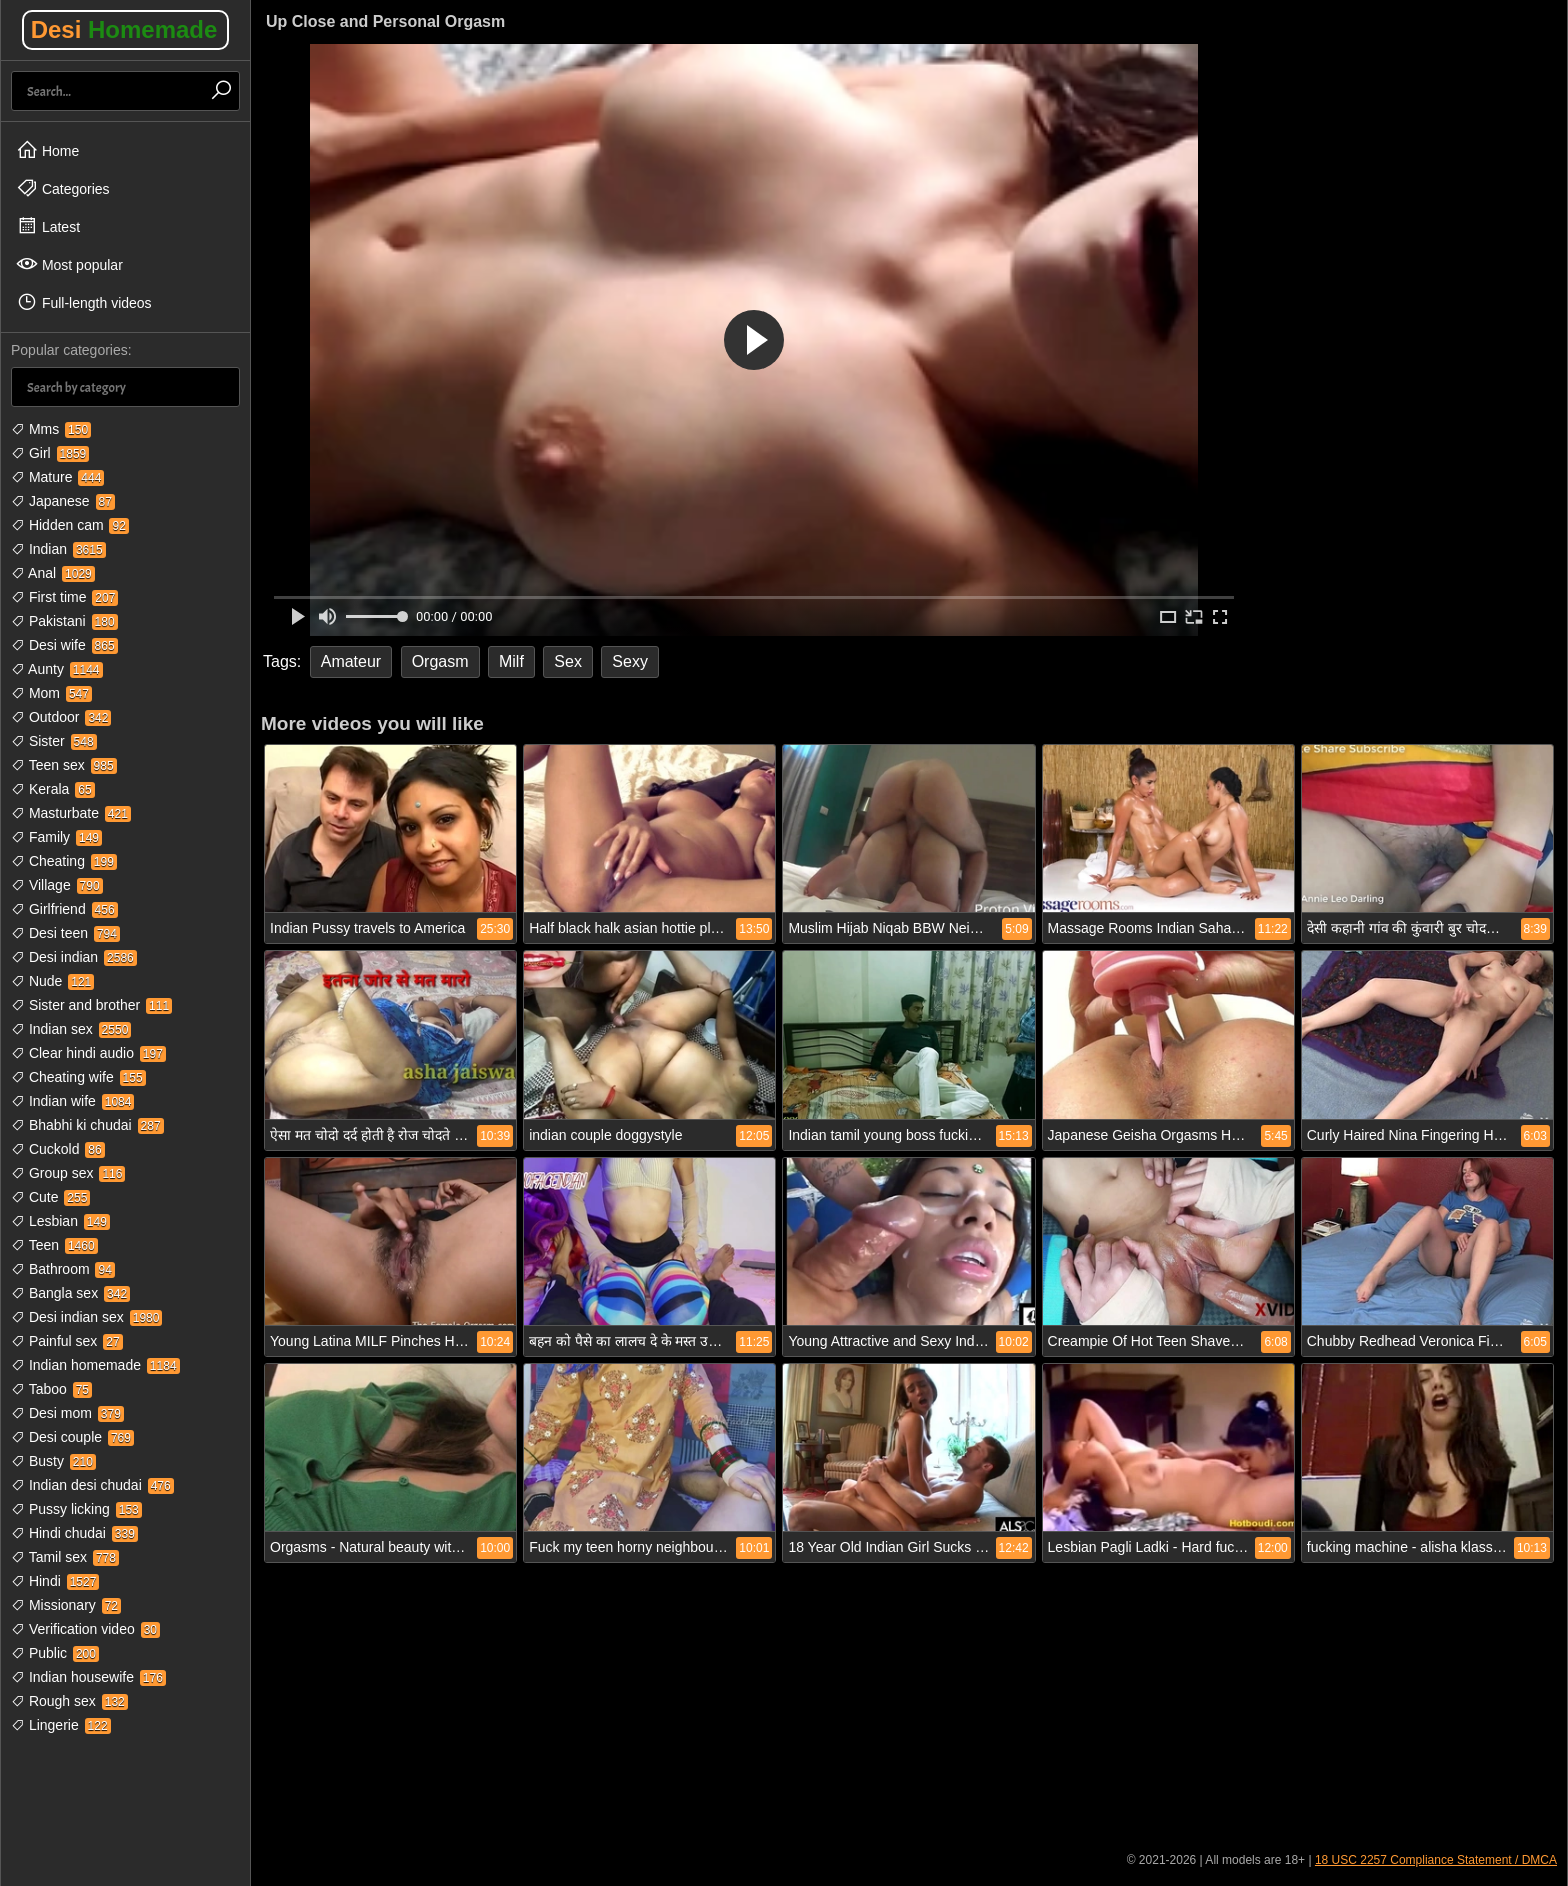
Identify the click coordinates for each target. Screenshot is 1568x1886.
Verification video (85, 1629)
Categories (63, 188)
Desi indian (74, 957)
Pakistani (64, 621)
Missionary (66, 1605)
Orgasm (440, 661)
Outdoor (61, 717)
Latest (48, 226)
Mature (57, 477)
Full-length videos (84, 302)
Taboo (51, 1389)
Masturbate (71, 813)
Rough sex (69, 1701)
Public (55, 1653)
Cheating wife (78, 1077)
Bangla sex (70, 1293)
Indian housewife (88, 1677)
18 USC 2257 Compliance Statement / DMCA (1436, 1860)
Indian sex (71, 1029)
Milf (511, 661)
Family (56, 837)
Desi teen (65, 933)
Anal (53, 573)
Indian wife (72, 1101)
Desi (124, 29)
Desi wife (64, 645)
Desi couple (72, 1437)
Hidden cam (70, 525)
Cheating (64, 861)
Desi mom (67, 1413)
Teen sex (64, 765)
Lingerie (61, 1725)
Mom (51, 693)
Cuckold (58, 1149)
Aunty (57, 669)
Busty (53, 1461)
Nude (52, 981)
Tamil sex (65, 1557)
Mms (51, 429)
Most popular (69, 264)
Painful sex (67, 1341)
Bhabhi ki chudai (87, 1125)
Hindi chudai (74, 1533)
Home (47, 150)
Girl (50, 453)
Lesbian (60, 1221)
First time (64, 597)
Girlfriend (64, 909)
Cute (50, 1197)
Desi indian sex (86, 1317)
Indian (58, 549)
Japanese (63, 501)
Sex (568, 661)
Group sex (68, 1173)
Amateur (351, 661)
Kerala (53, 789)
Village (57, 885)
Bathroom (63, 1269)
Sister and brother (91, 1005)
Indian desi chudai (92, 1485)
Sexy (630, 661)
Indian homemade (95, 1365)
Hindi (55, 1581)
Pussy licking (76, 1509)
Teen (54, 1245)
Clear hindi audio (88, 1053)
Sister (54, 741)
